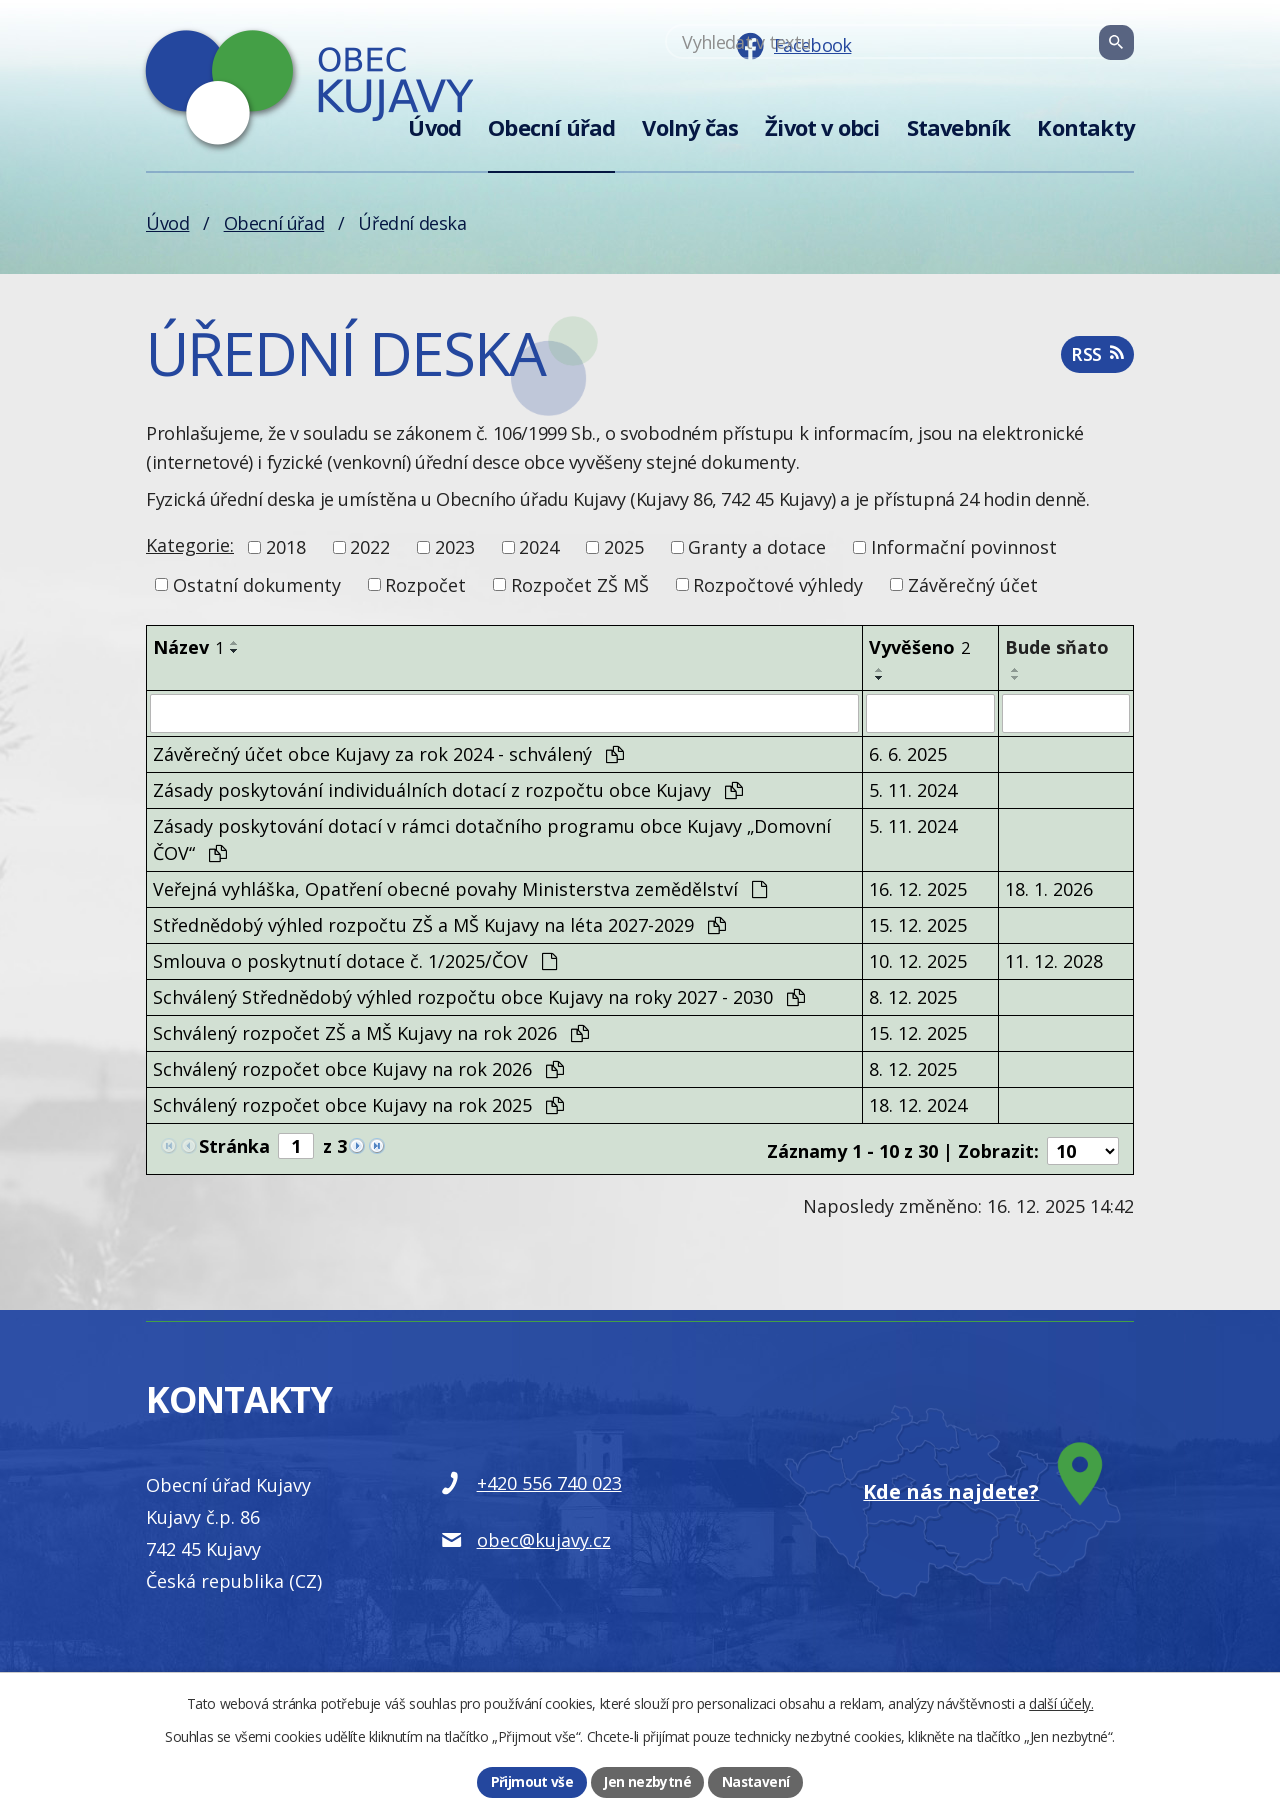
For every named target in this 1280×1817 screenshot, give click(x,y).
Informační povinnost (964, 547)
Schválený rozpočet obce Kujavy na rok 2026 (358, 1068)
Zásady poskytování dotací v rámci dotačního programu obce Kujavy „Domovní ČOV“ (492, 838)
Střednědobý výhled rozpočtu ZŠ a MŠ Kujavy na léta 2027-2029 (439, 924)
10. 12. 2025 (918, 960)
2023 (455, 547)
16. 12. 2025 (918, 888)
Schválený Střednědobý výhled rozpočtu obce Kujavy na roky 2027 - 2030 (479, 996)
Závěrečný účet (973, 584)
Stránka (234, 1145)
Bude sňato (1057, 647)
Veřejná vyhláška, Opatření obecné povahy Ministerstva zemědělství (460, 888)
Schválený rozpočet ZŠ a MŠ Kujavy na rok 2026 (371, 1032)
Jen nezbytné (646, 1781)
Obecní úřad (551, 127)
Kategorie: (190, 545)
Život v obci (822, 127)
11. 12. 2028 (1054, 960)
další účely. (1061, 1702)
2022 (370, 547)
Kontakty (1085, 127)
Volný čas (690, 127)
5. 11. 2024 (913, 789)
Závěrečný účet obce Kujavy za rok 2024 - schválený (388, 753)
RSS (1097, 358)
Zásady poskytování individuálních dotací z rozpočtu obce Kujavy (448, 789)
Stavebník (959, 127)
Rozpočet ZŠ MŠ (580, 584)
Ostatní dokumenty (257, 584)
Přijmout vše (532, 1781)
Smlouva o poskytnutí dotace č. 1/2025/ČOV (355, 960)
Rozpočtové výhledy (778, 584)
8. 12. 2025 (913, 996)
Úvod (434, 127)
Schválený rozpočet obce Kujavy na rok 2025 (358, 1104)
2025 (624, 547)
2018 (286, 547)
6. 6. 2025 (908, 753)
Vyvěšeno (919, 647)
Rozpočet (425, 584)
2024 (539, 547)
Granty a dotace (757, 547)
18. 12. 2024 (918, 1104)
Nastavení (755, 1781)
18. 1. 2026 (1049, 888)
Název (188, 647)
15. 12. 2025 (918, 924)
